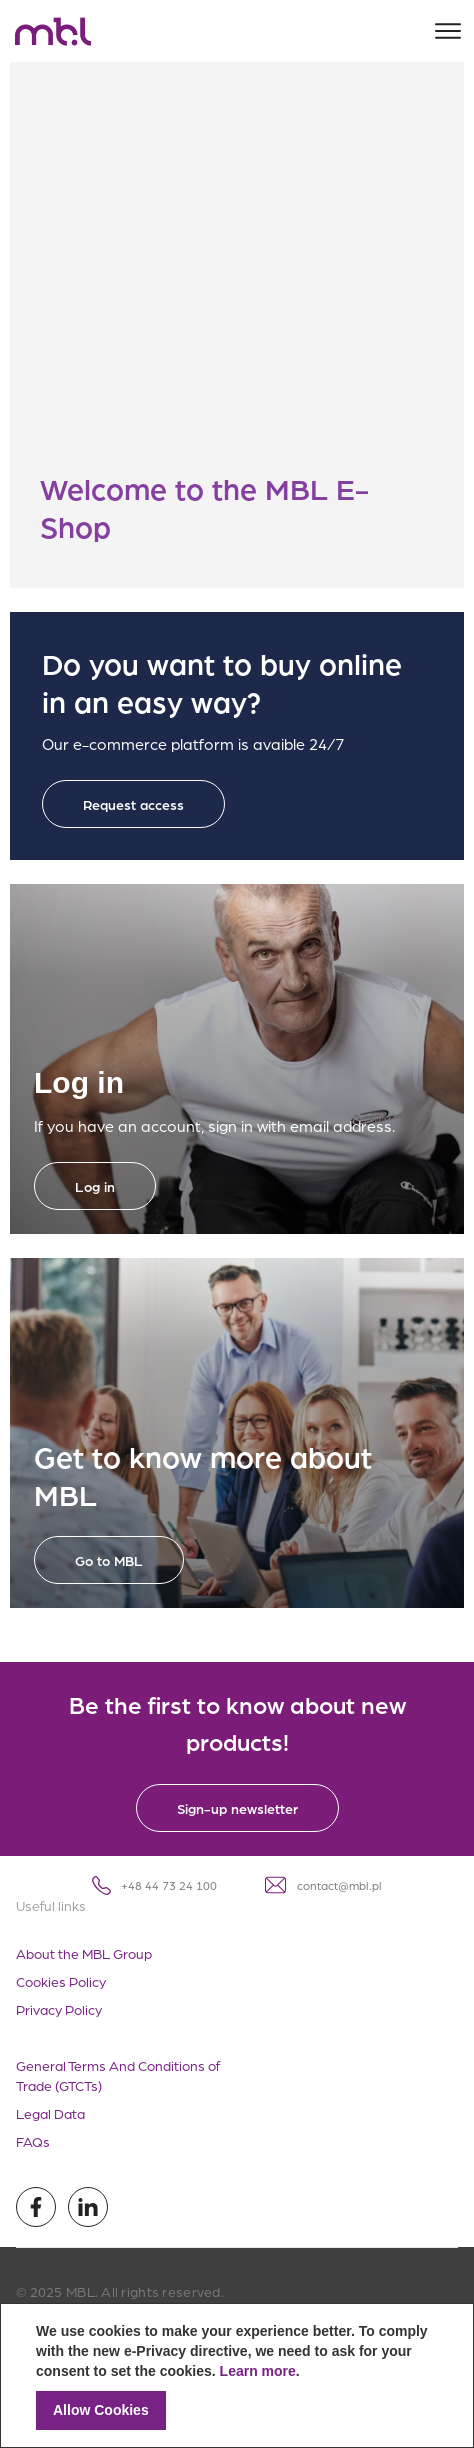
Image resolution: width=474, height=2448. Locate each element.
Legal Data (50, 2113)
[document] (237, 2375)
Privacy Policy (59, 2009)
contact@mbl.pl (323, 1885)
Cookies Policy (61, 1981)
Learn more (258, 2371)
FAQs (33, 2141)
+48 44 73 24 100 (154, 1885)
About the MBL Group (84, 1953)
